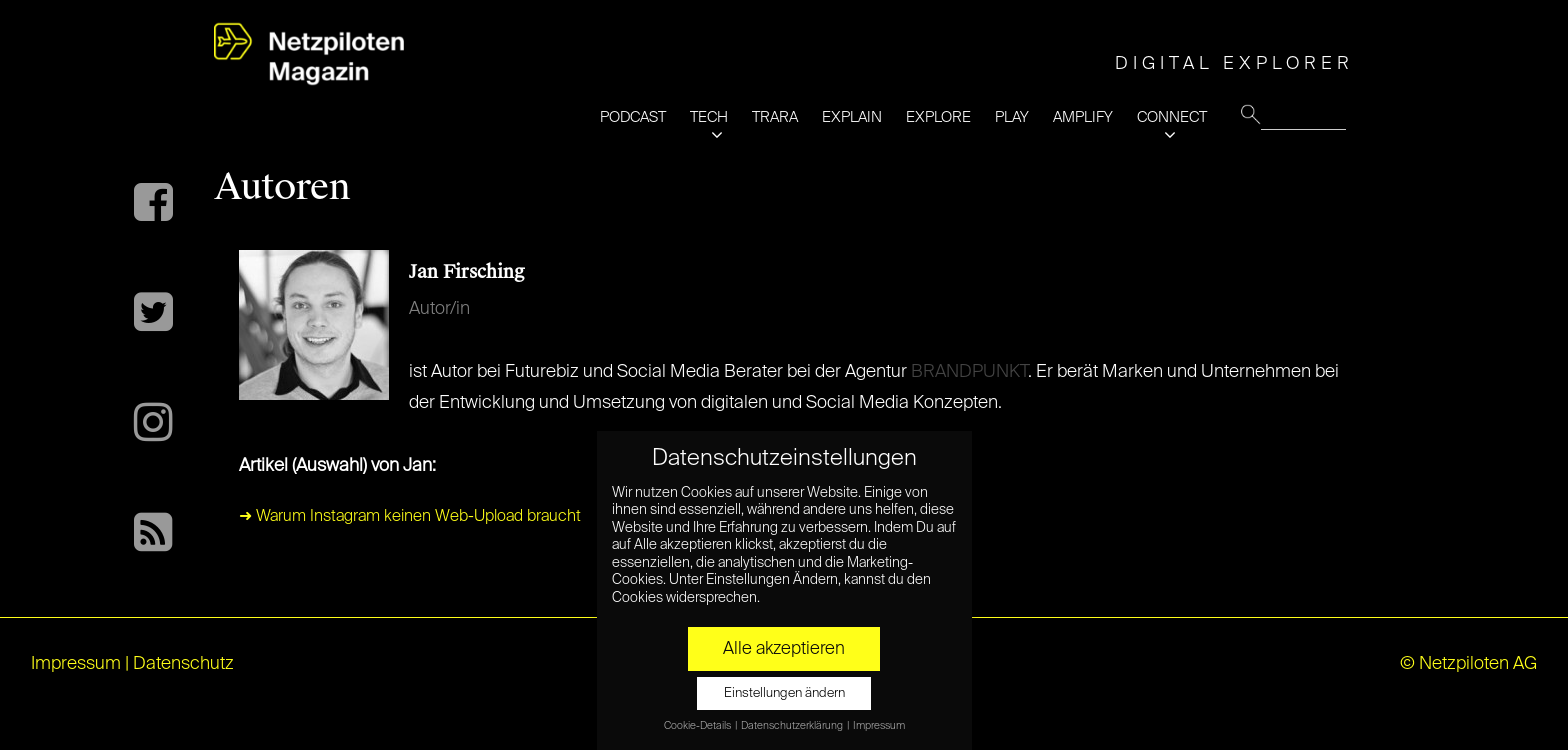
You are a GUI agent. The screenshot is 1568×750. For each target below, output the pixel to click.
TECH (709, 117)
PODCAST (633, 117)
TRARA (775, 117)
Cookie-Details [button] (698, 726)
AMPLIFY (1083, 117)
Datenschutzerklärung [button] (793, 726)
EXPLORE (938, 117)
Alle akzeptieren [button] (784, 649)
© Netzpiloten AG (1468, 664)
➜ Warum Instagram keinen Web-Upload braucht (410, 517)
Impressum (76, 664)
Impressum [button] (879, 726)
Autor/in (439, 309)
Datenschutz (183, 664)
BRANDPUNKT (969, 372)
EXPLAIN (852, 117)
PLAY (1012, 117)
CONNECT (1172, 117)
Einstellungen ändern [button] (784, 693)
